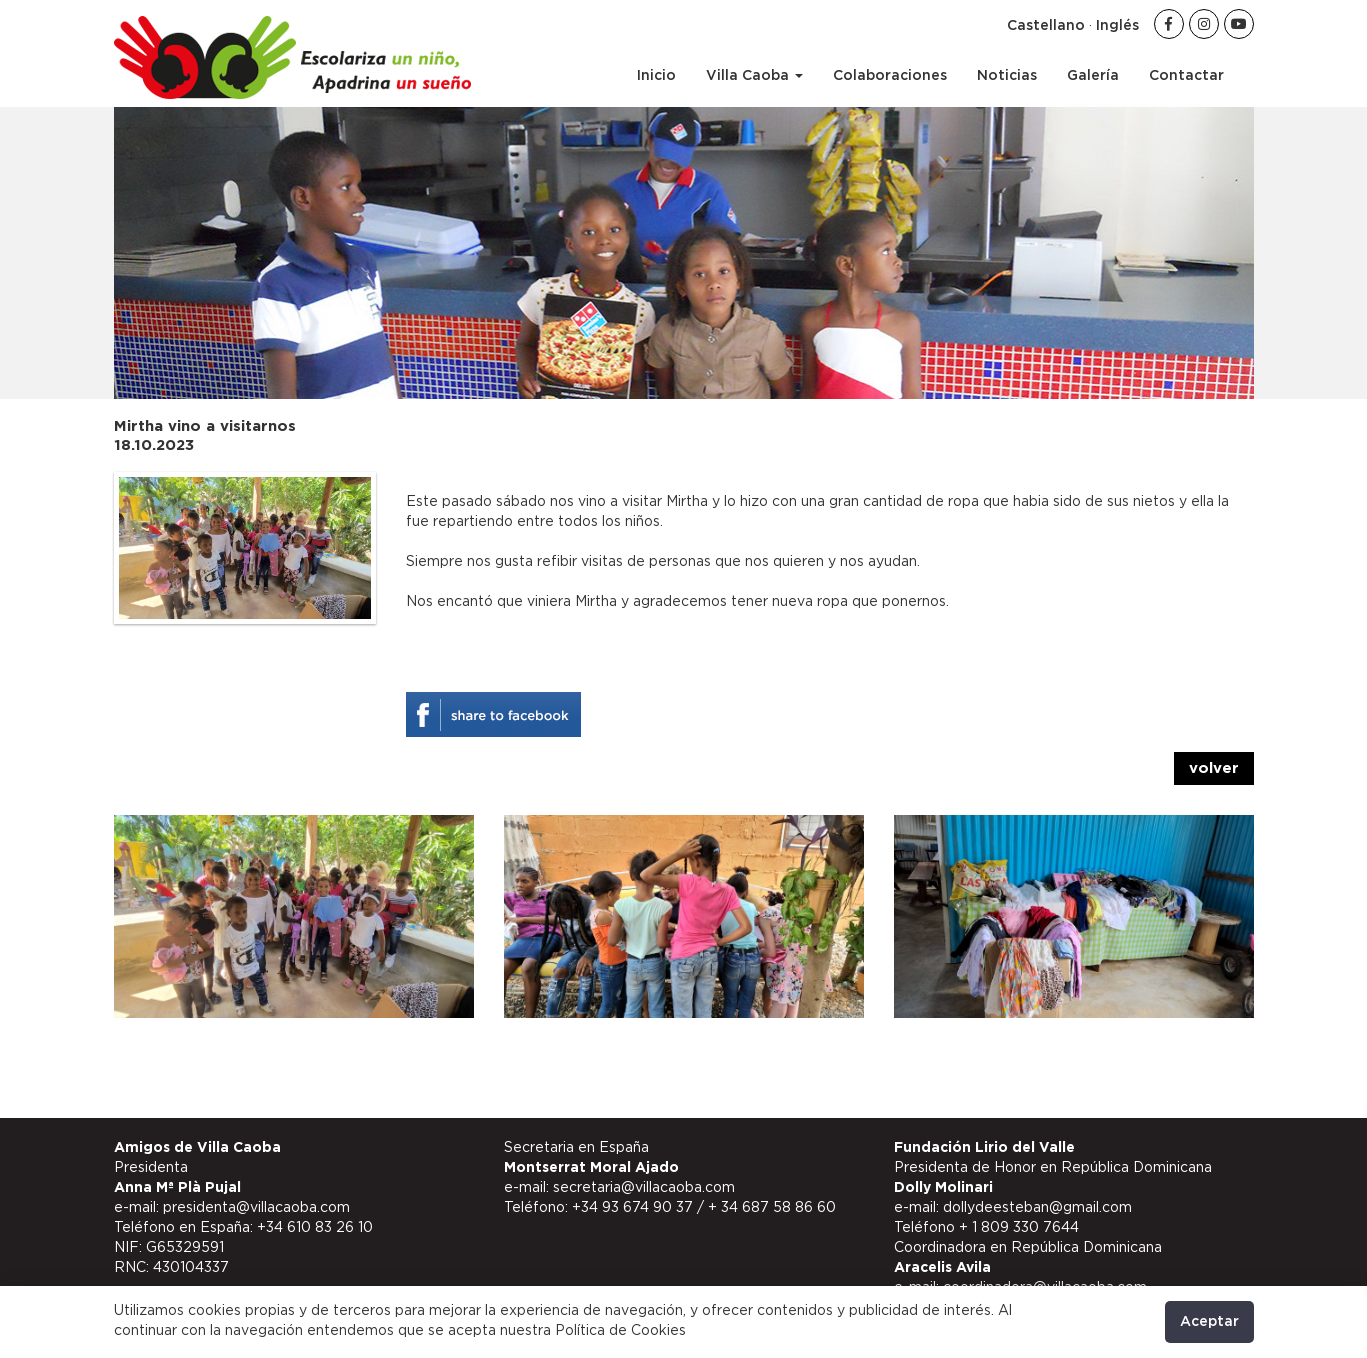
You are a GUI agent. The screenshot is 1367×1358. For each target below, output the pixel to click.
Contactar (1186, 76)
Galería (1093, 76)
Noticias (1007, 76)
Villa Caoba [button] (754, 76)
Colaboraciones (890, 76)
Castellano (1046, 26)
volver (1214, 768)
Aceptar (1209, 1322)
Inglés (1117, 26)
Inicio (656, 76)
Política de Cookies (620, 1331)
